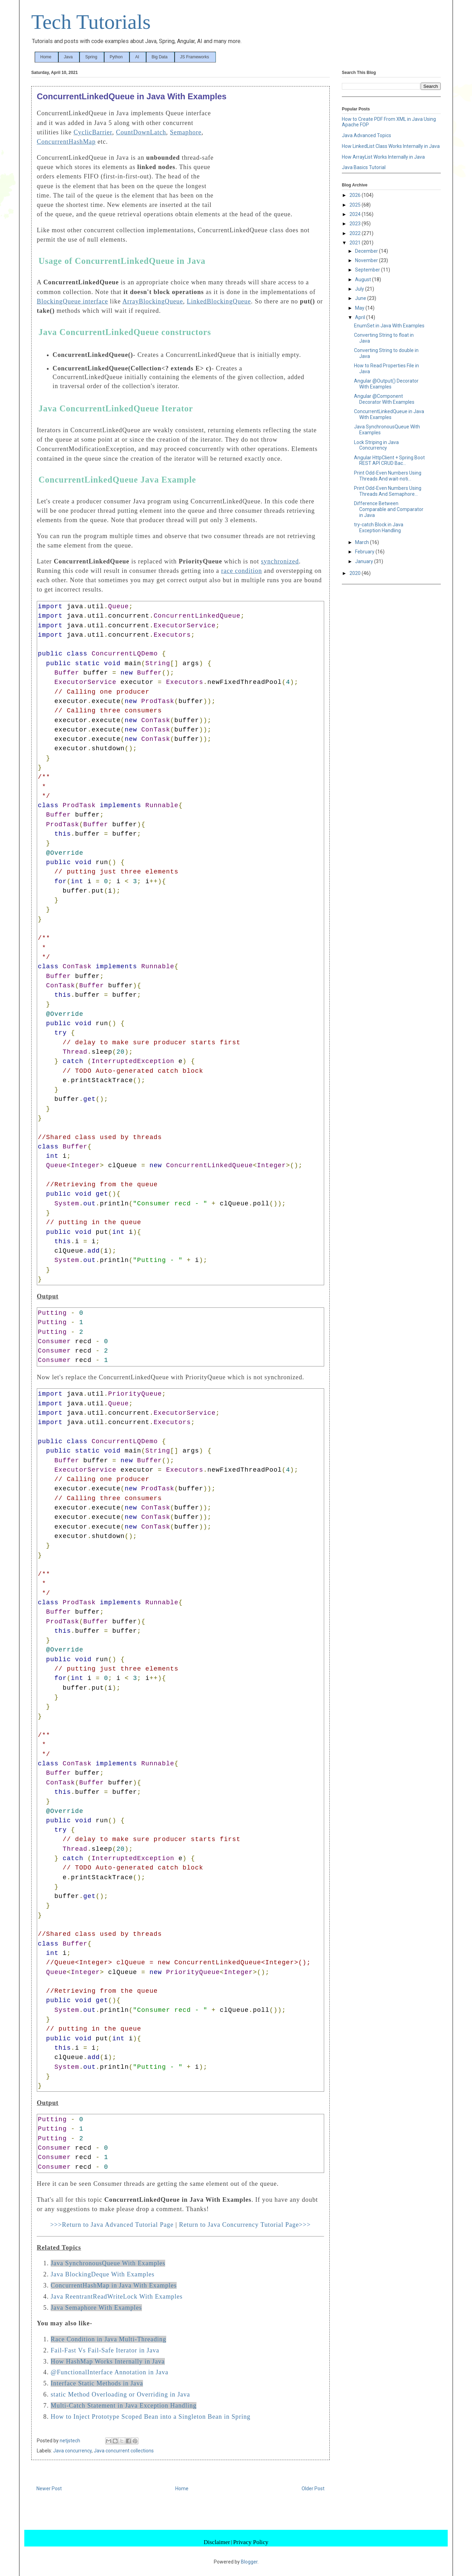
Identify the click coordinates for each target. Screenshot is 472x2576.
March (362, 542)
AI (137, 57)
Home (45, 57)
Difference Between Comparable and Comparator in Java (388, 509)
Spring (91, 57)
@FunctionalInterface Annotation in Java (109, 2372)
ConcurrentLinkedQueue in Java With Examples (389, 414)
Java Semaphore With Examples (96, 2307)
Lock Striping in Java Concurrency (376, 445)
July (360, 289)
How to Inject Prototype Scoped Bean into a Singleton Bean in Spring (151, 2416)
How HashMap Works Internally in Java (108, 2361)
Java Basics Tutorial (364, 167)
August (363, 279)
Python (116, 57)
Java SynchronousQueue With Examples (108, 2263)
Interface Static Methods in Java (97, 2383)
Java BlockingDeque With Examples (102, 2274)
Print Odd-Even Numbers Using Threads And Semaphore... (387, 491)
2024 (355, 214)
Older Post (313, 2488)
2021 (355, 242)
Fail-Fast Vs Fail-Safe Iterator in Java (105, 2350)
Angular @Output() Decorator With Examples (386, 384)
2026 (355, 195)
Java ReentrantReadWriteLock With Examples (117, 2296)
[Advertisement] (272, 155)
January (364, 561)
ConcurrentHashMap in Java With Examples (114, 2285)
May (360, 308)
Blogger (249, 2562)
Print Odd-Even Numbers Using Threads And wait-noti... (387, 476)
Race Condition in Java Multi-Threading (108, 2339)
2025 (355, 205)
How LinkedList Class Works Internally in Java (391, 146)
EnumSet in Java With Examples (389, 325)
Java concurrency (72, 2450)
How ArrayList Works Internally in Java (383, 157)
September (368, 270)
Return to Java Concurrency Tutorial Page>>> (245, 2224)
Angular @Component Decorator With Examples (384, 399)
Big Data (160, 57)
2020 (355, 573)
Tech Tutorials (91, 21)
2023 (355, 223)
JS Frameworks (194, 57)
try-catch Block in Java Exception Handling (378, 527)
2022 (355, 233)
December (367, 251)
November (367, 260)
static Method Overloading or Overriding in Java (120, 2394)
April (360, 317)
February (365, 551)
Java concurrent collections (124, 2450)
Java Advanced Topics (366, 135)
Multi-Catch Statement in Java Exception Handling (123, 2405)
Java (68, 57)
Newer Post (49, 2488)
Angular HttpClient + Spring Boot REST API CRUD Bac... (389, 460)
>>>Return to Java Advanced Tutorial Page (112, 2224)
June (361, 298)
